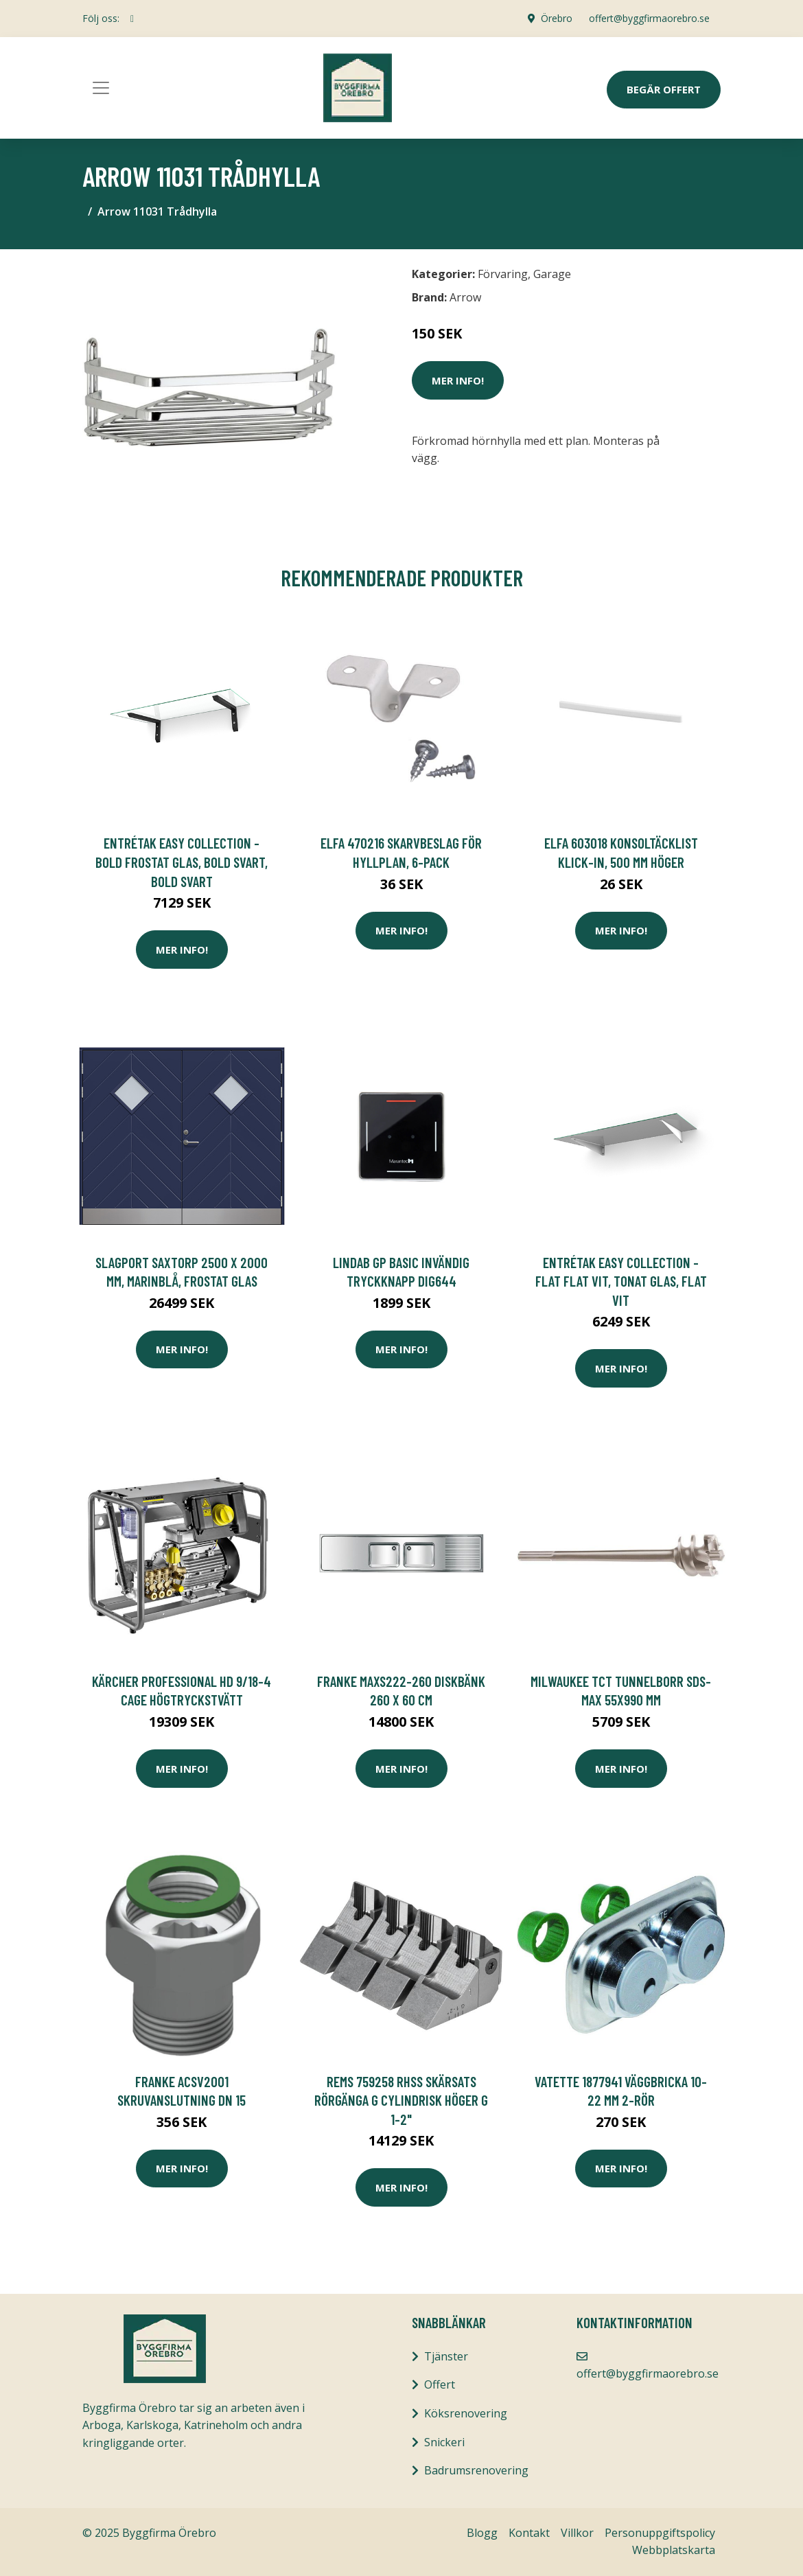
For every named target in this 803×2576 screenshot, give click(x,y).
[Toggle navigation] (100, 88)
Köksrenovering (465, 2413)
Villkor (577, 2532)
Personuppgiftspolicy (660, 2532)
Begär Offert (664, 89)
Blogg (482, 2532)
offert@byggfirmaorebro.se (649, 18)
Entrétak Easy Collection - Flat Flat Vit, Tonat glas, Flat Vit (621, 1281)
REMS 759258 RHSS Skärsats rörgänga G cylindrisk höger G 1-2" (401, 2100)
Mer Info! (458, 380)
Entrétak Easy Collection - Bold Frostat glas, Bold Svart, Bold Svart (181, 861)
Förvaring (503, 273)
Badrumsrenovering (476, 2470)
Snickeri (444, 2442)
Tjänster (446, 2356)
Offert (439, 2384)
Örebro (556, 18)
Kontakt (529, 2532)
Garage (552, 273)
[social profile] (132, 18)
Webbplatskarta (673, 2549)
